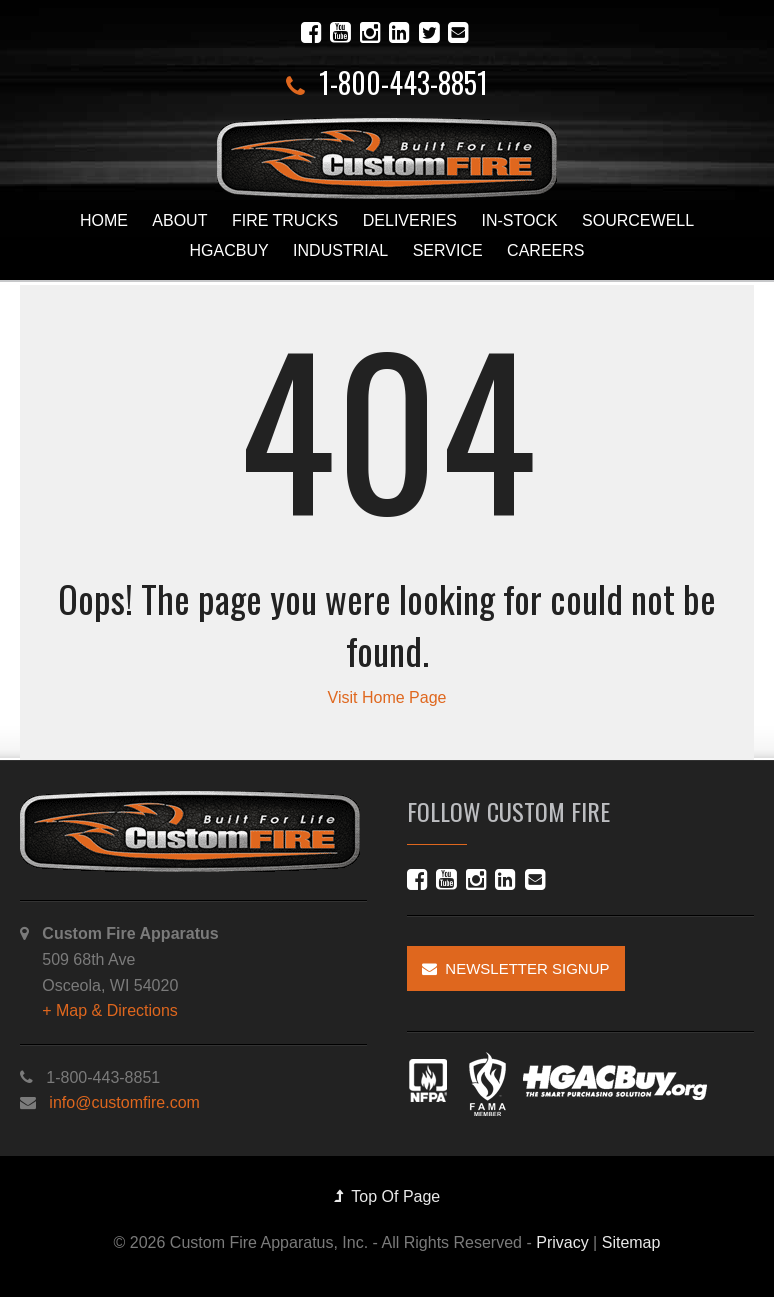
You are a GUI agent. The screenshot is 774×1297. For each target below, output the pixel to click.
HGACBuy (229, 250)
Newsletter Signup (516, 968)
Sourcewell (638, 220)
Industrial (340, 250)
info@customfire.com (124, 1102)
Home (104, 220)
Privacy (562, 1242)
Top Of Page (387, 1196)
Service (448, 250)
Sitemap (631, 1242)
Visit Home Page (387, 697)
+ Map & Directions (110, 1010)
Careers (545, 250)
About (179, 220)
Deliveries (410, 220)
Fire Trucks (285, 220)
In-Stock (519, 220)
